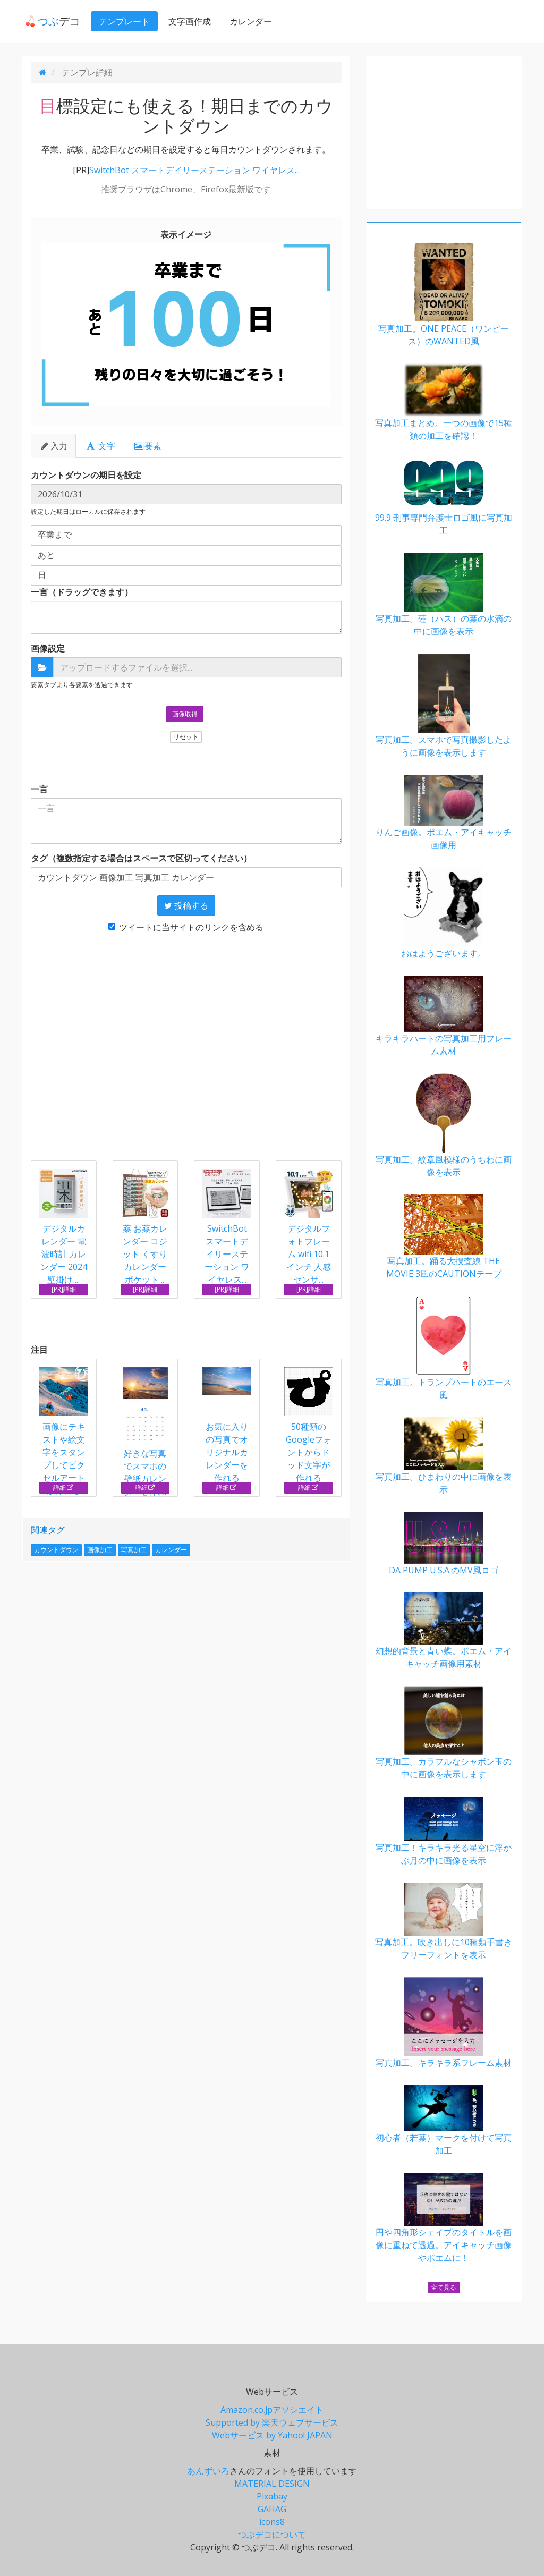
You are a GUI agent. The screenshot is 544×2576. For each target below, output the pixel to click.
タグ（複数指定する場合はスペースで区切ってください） (141, 858)
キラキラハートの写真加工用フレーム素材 (444, 1016)
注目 (39, 1349)
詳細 (63, 1487)
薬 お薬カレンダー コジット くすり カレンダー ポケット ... (145, 1254)
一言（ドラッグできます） (82, 592)
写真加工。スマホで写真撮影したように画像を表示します (444, 706)
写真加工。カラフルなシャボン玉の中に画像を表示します (444, 1733)
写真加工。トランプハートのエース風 (444, 1348)
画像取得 (185, 713)
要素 (147, 446)
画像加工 (100, 1549)
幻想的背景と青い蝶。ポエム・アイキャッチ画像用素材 (444, 1631)
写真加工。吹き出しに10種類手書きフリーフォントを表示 (444, 1922)
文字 (101, 446)
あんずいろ (208, 2471)
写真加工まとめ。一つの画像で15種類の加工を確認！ (444, 402)
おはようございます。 (444, 913)
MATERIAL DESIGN (272, 2483)
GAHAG (272, 2509)
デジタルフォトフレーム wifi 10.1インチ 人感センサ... (308, 1254)
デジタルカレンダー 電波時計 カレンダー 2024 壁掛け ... (63, 1254)
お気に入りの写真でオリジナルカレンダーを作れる (226, 1425)
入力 (53, 446)
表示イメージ (185, 234)
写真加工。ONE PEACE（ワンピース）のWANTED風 (444, 294)
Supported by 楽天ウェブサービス (272, 2422)
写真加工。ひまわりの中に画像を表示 (444, 1456)
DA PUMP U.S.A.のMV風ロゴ (444, 1544)
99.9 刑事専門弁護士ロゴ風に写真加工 (444, 497)
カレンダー (248, 21)
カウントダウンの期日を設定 (86, 475)
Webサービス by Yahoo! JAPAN (272, 2435)
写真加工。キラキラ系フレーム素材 (444, 2023)
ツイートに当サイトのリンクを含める (186, 927)
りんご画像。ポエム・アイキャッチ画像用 (444, 813)
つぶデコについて (272, 2534)
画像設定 (48, 648)
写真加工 (134, 1549)
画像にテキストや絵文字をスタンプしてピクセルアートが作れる (63, 1431)
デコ (50, 21)
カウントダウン (56, 1549)
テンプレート (121, 21)
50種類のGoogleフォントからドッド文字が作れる (308, 1425)
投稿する (186, 905)
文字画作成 (187, 21)
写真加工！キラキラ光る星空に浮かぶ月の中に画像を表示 (444, 1831)
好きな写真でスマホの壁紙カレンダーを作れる (145, 1438)
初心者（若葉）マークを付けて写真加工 (444, 2120)
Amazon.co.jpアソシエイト (272, 2410)
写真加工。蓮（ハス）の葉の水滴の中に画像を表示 (444, 595)
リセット (186, 736)
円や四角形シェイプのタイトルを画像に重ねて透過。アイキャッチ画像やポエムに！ (444, 2218)
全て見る (443, 2287)
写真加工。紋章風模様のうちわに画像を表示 (444, 1125)
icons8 (272, 2522)
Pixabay (272, 2496)
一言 (39, 789)
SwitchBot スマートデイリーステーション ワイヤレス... (194, 170)
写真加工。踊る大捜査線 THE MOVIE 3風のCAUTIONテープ (444, 1236)
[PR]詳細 (64, 1289)
